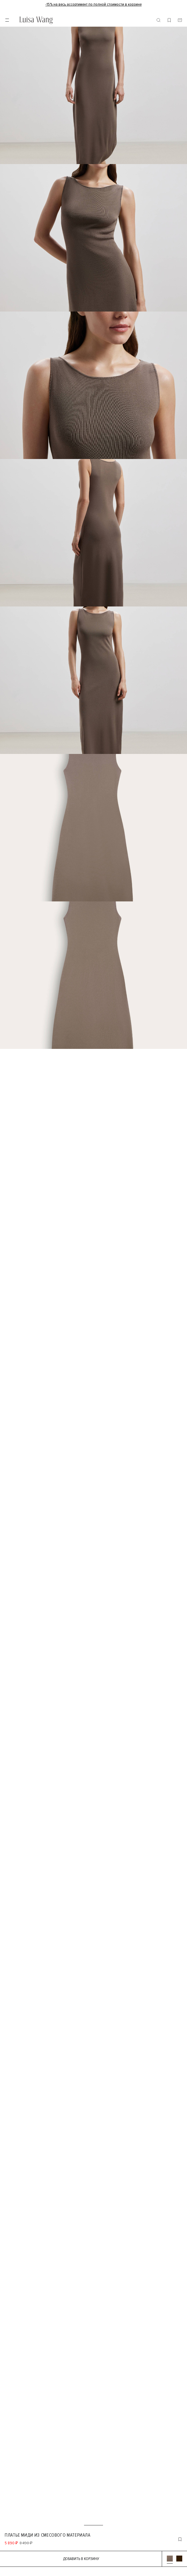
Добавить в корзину (81, 2558)
